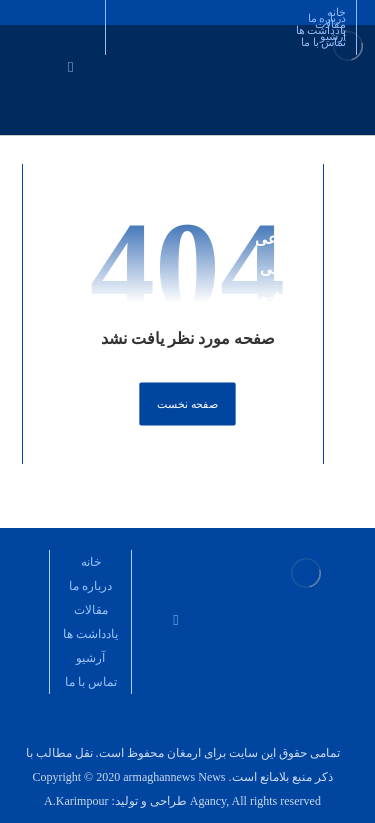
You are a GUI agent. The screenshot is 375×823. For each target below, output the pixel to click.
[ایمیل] (70, 65)
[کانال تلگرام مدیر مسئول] (164, 564)
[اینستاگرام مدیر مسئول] (93, 55)
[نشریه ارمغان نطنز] (187, 564)
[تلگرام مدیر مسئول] (210, 564)
